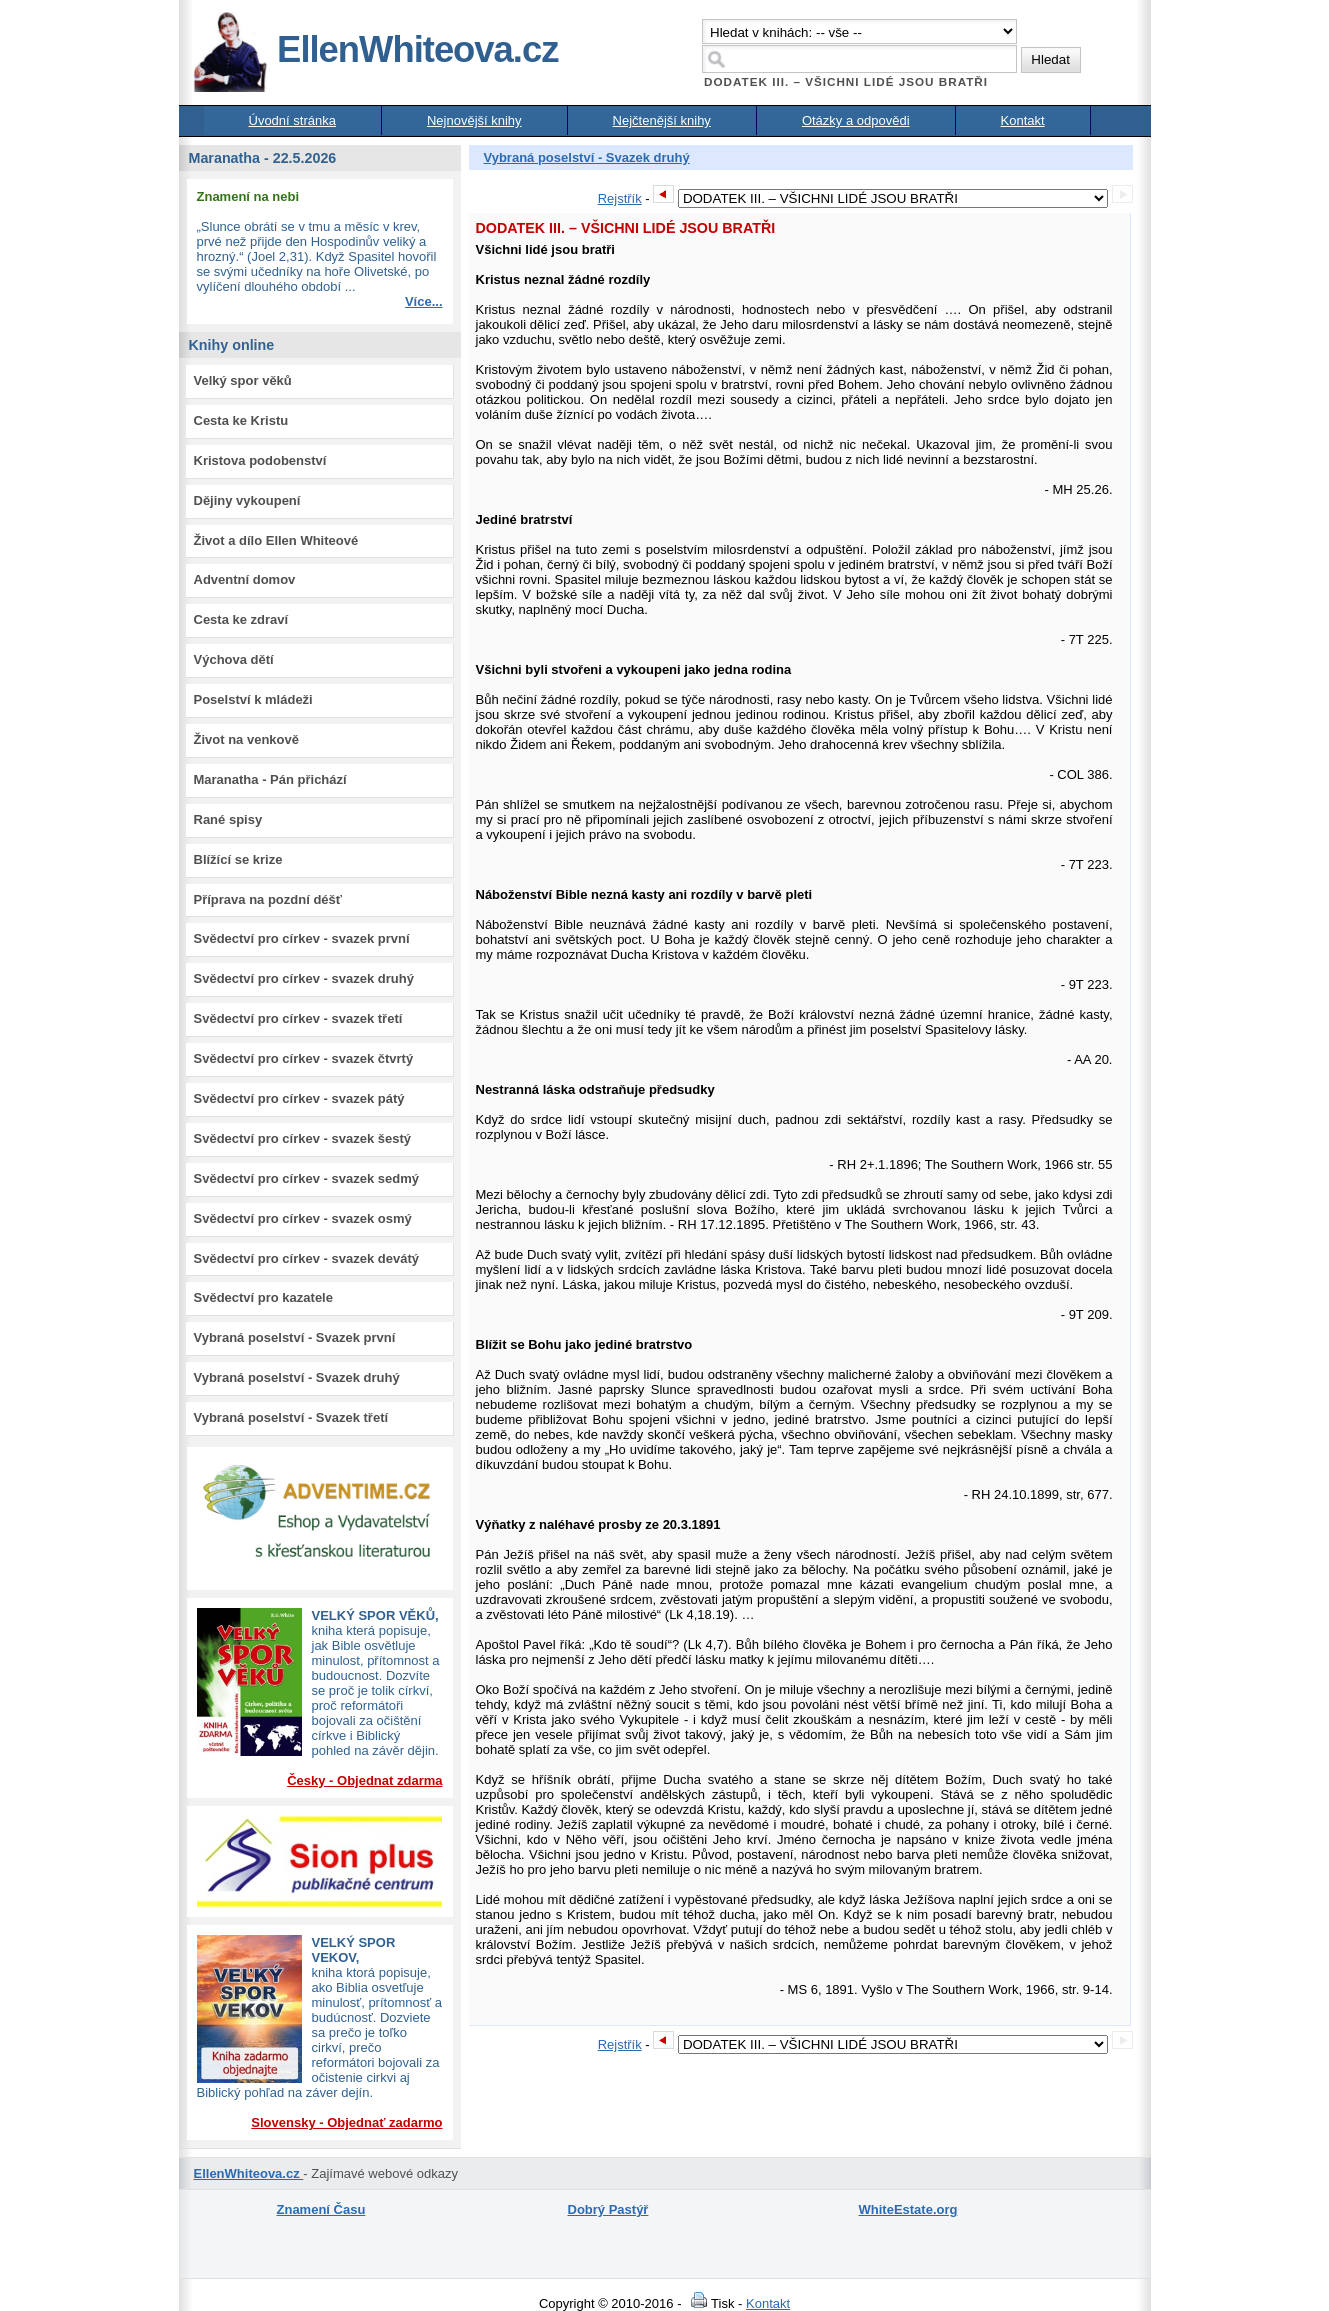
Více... (424, 301)
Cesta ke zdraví (241, 619)
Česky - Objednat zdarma (364, 1780)
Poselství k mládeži (253, 699)
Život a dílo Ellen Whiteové (276, 540)
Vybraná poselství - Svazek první (295, 1337)
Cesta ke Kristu (241, 420)
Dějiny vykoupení (247, 500)
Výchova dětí (234, 659)
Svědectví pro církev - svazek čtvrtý (304, 1058)
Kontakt (1023, 120)
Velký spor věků (243, 380)
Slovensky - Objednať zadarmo (346, 2122)
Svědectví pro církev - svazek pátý (299, 1098)
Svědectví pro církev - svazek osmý (303, 1218)
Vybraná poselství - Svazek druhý (297, 1377)
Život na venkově (246, 739)
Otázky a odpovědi (856, 120)
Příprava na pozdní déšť (268, 899)
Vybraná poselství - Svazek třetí (291, 1417)
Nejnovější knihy (474, 120)
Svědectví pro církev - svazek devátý (306, 1258)
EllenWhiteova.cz (375, 49)
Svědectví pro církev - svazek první (302, 938)
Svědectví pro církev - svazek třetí (298, 1018)
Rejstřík (620, 198)
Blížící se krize (238, 859)
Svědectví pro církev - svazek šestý (303, 1138)
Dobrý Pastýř (608, 2209)
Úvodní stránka (292, 120)
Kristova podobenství (260, 460)
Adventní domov (245, 579)
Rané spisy (228, 819)
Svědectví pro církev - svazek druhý (304, 978)
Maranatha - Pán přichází (270, 779)
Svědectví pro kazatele (263, 1297)
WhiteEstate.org (908, 2209)
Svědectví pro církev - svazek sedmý (306, 1178)
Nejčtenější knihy (662, 120)
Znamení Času (321, 2209)
